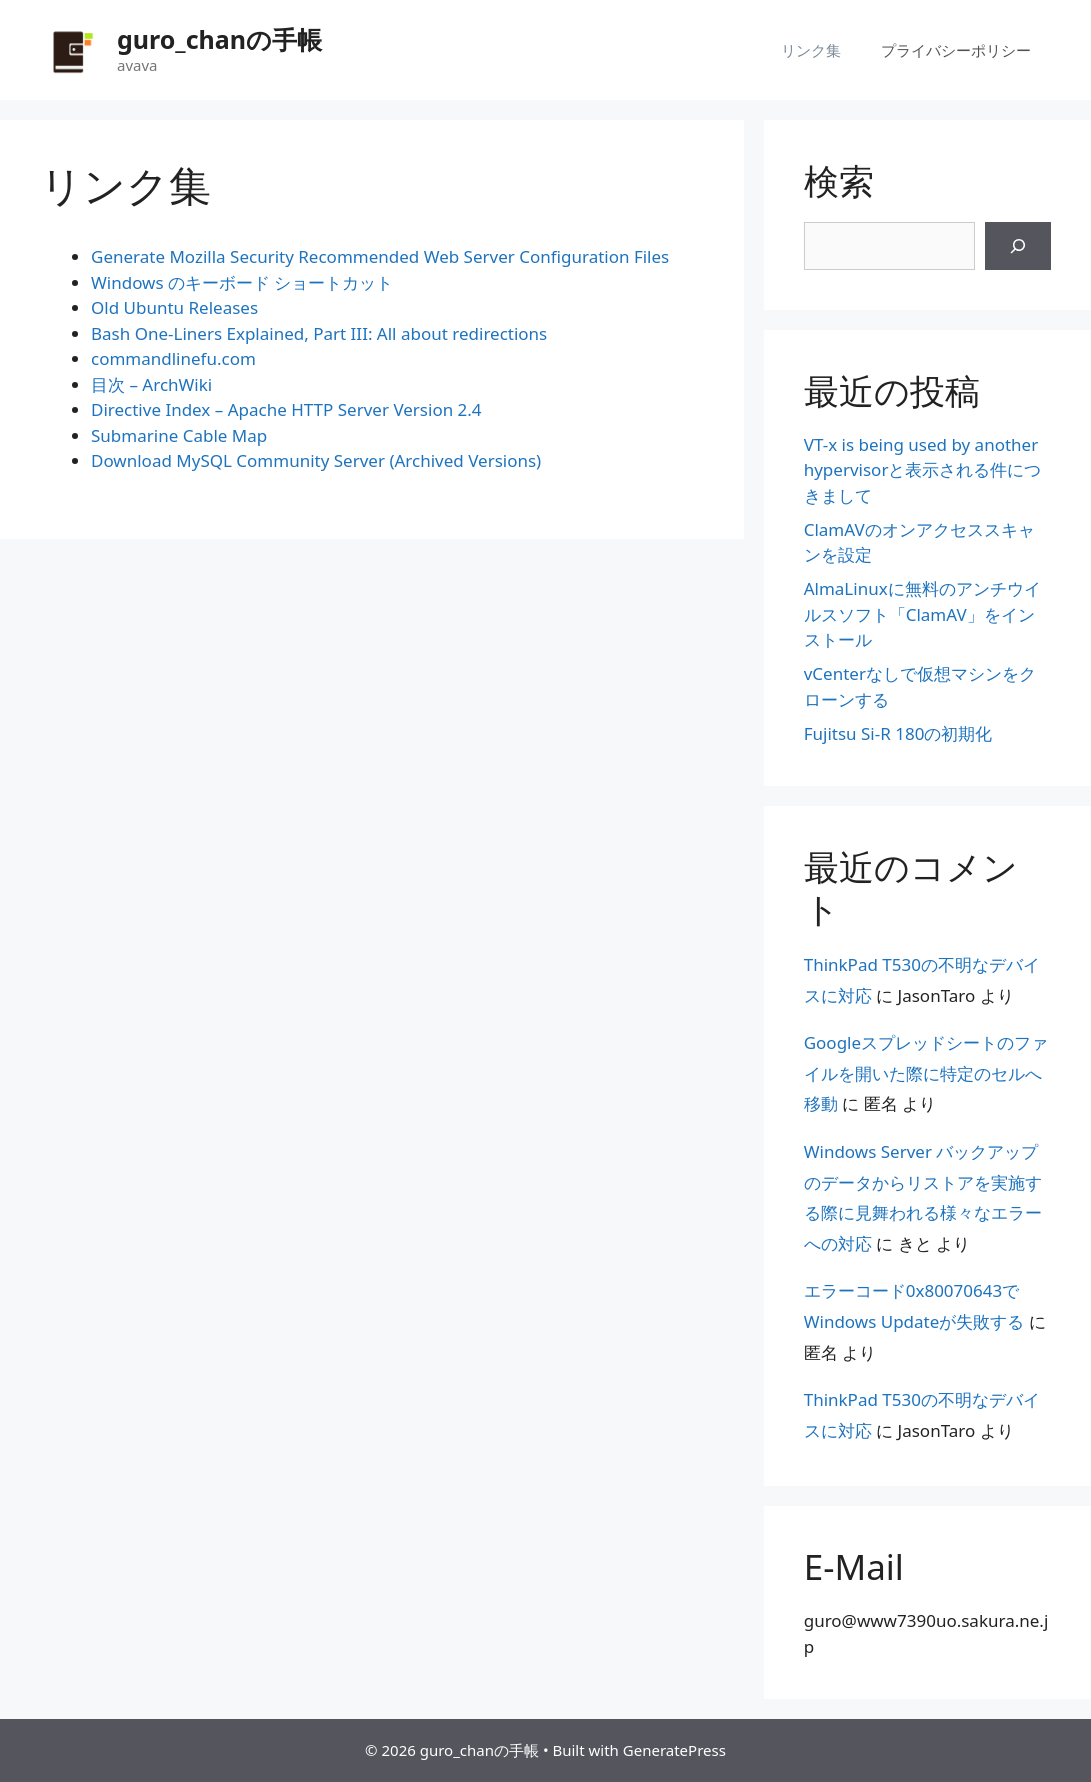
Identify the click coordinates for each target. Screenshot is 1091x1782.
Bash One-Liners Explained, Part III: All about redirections (319, 333)
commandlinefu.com (173, 358)
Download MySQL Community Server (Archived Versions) (316, 460)
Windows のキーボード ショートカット (242, 282)
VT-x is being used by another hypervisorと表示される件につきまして (923, 470)
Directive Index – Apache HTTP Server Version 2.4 (286, 409)
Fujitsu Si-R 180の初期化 (898, 733)
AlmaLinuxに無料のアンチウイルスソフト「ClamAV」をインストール (922, 614)
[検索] (1018, 246)
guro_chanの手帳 (219, 39)
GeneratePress (674, 1750)
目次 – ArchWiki (151, 384)
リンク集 (811, 50)
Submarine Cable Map (179, 435)
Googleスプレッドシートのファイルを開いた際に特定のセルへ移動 (926, 1073)
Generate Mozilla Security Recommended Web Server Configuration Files (380, 256)
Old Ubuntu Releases (174, 307)
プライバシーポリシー (956, 50)
